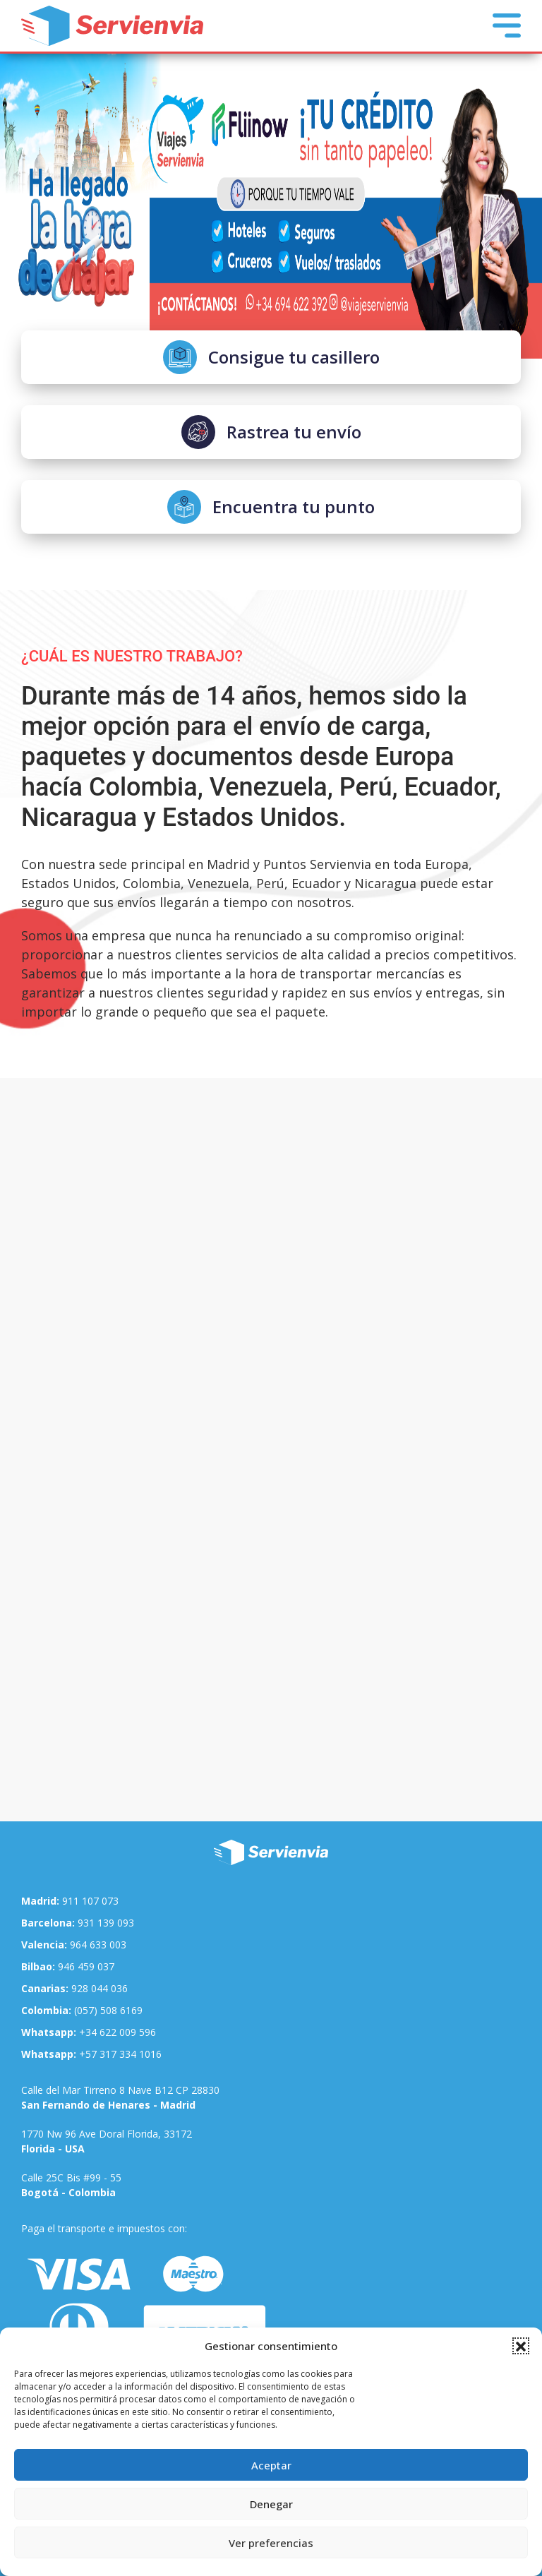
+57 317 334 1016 (91, 2054)
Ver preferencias (271, 2543)
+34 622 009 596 (88, 2032)
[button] (521, 2346)
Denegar (271, 2504)
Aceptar (271, 2465)
